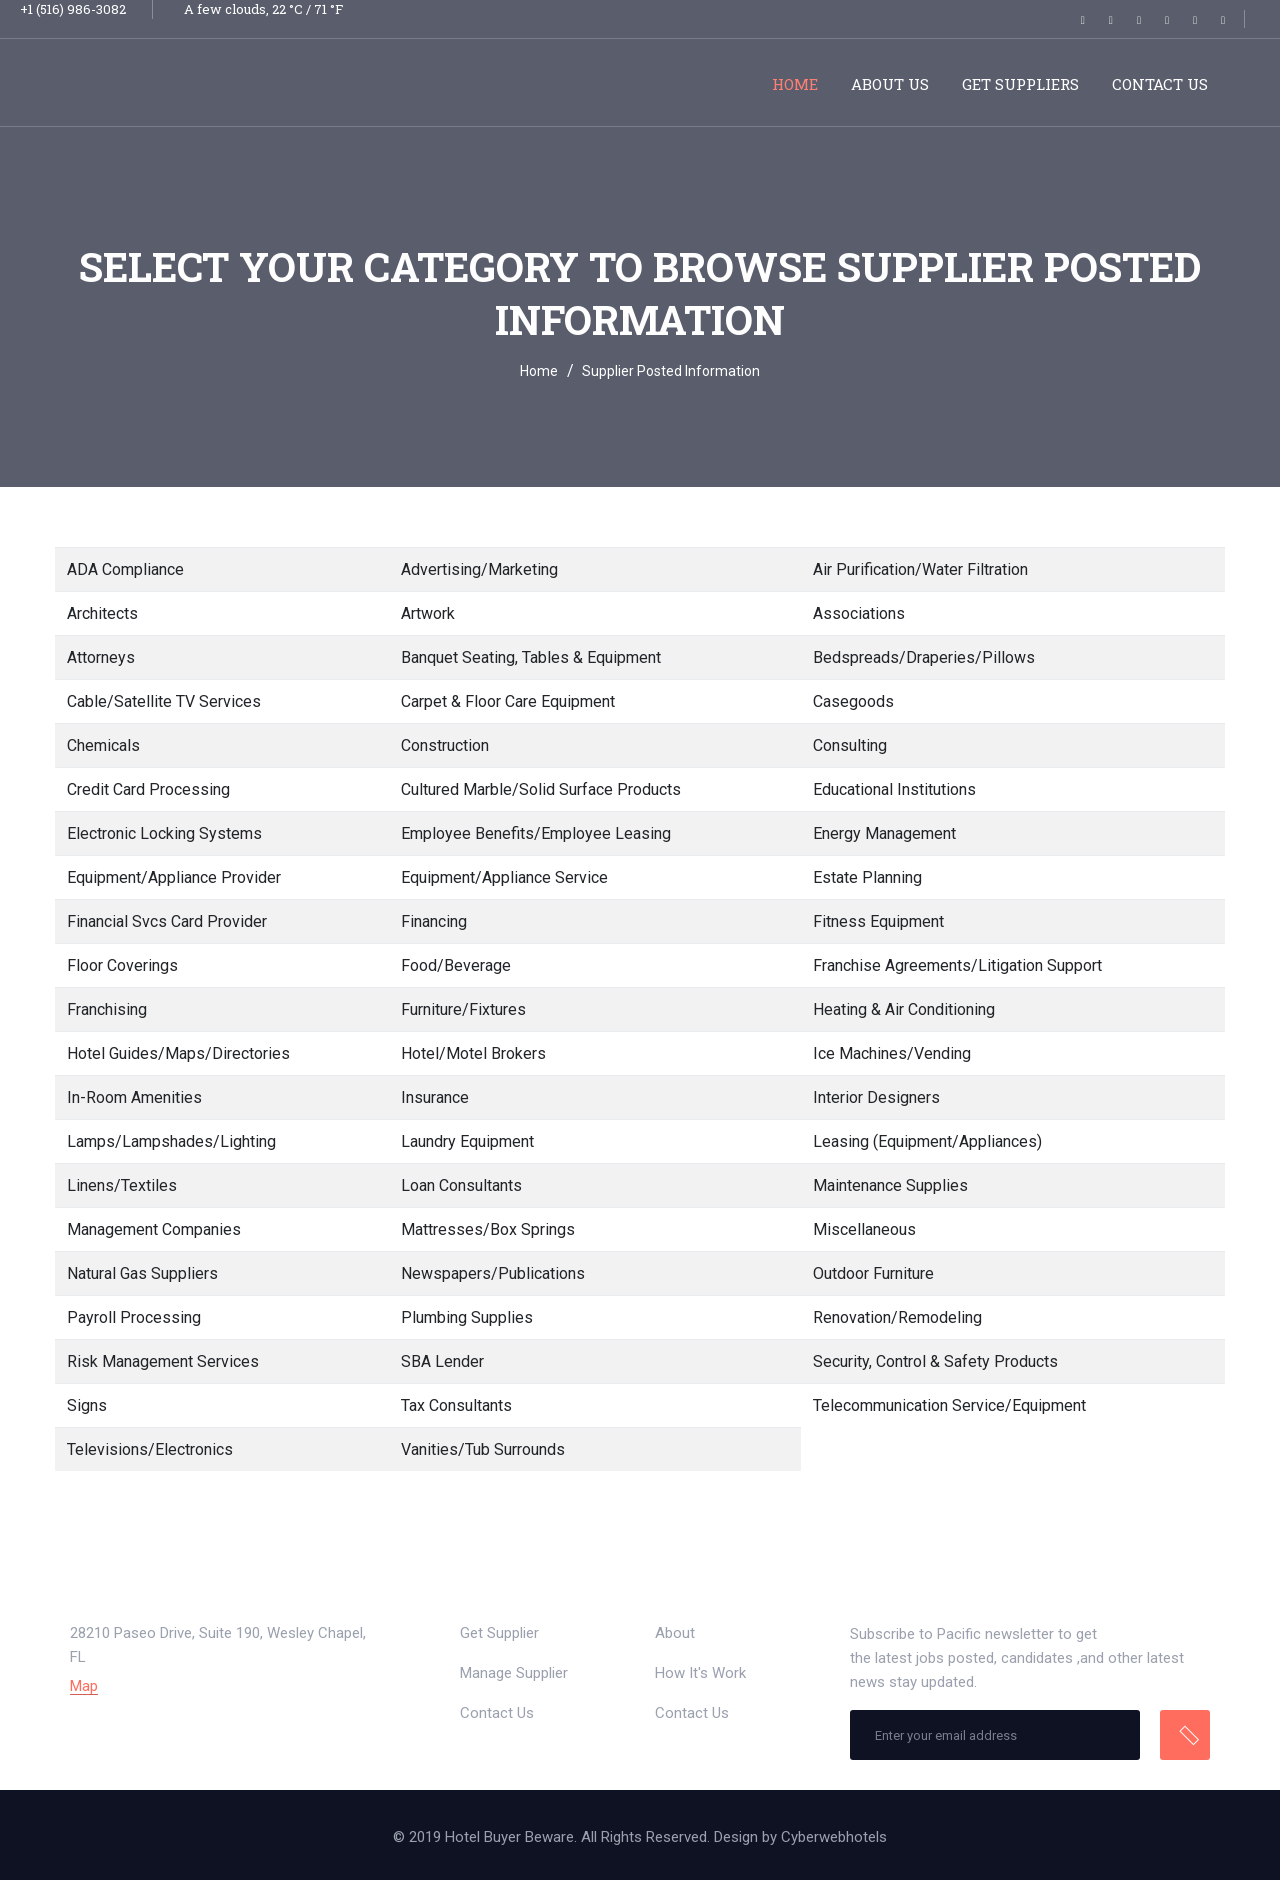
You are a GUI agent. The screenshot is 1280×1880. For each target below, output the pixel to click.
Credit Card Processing (148, 789)
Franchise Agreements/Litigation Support (957, 965)
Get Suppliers (1020, 84)
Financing (434, 921)
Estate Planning (867, 877)
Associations (859, 613)
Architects (102, 613)
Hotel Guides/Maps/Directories (178, 1053)
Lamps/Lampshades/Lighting (171, 1141)
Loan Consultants (461, 1185)
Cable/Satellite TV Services (164, 701)
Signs (87, 1405)
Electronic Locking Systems (164, 833)
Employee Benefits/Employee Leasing (536, 833)
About (675, 1633)
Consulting (850, 745)
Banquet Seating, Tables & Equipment (531, 657)
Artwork (428, 613)
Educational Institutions (894, 789)
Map (84, 1686)
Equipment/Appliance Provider (174, 877)
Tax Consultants (456, 1405)
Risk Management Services (163, 1361)
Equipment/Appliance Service (504, 877)
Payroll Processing (134, 1317)
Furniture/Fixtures (463, 1009)
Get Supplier (499, 1633)
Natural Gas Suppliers (142, 1273)
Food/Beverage (456, 965)
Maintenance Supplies (890, 1185)
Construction (445, 745)
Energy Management (884, 833)
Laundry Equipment (467, 1141)
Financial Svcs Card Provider (167, 921)
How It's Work (700, 1673)
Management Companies (154, 1229)
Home (795, 84)
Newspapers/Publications (493, 1273)
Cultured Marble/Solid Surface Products (541, 789)
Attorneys (101, 657)
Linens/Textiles (122, 1185)
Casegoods (853, 701)
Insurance (435, 1097)
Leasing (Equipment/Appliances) (927, 1141)
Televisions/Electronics (150, 1449)
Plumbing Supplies (467, 1317)
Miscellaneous (864, 1229)
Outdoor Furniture (873, 1273)
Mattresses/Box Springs (488, 1229)
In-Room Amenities (134, 1097)
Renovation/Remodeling (897, 1317)
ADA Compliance (125, 569)
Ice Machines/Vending (892, 1053)
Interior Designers (876, 1097)
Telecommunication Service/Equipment (949, 1405)
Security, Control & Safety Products (935, 1361)
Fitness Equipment (878, 921)
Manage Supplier (514, 1673)
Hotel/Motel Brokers (473, 1053)
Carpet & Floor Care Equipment (508, 701)
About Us (890, 84)
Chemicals (103, 745)
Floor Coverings (122, 965)
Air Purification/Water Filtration (920, 569)
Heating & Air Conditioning (904, 1009)
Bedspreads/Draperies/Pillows (924, 657)
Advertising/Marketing (479, 569)
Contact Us (1160, 84)
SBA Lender (442, 1361)
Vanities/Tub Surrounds (483, 1449)
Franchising (107, 1009)
